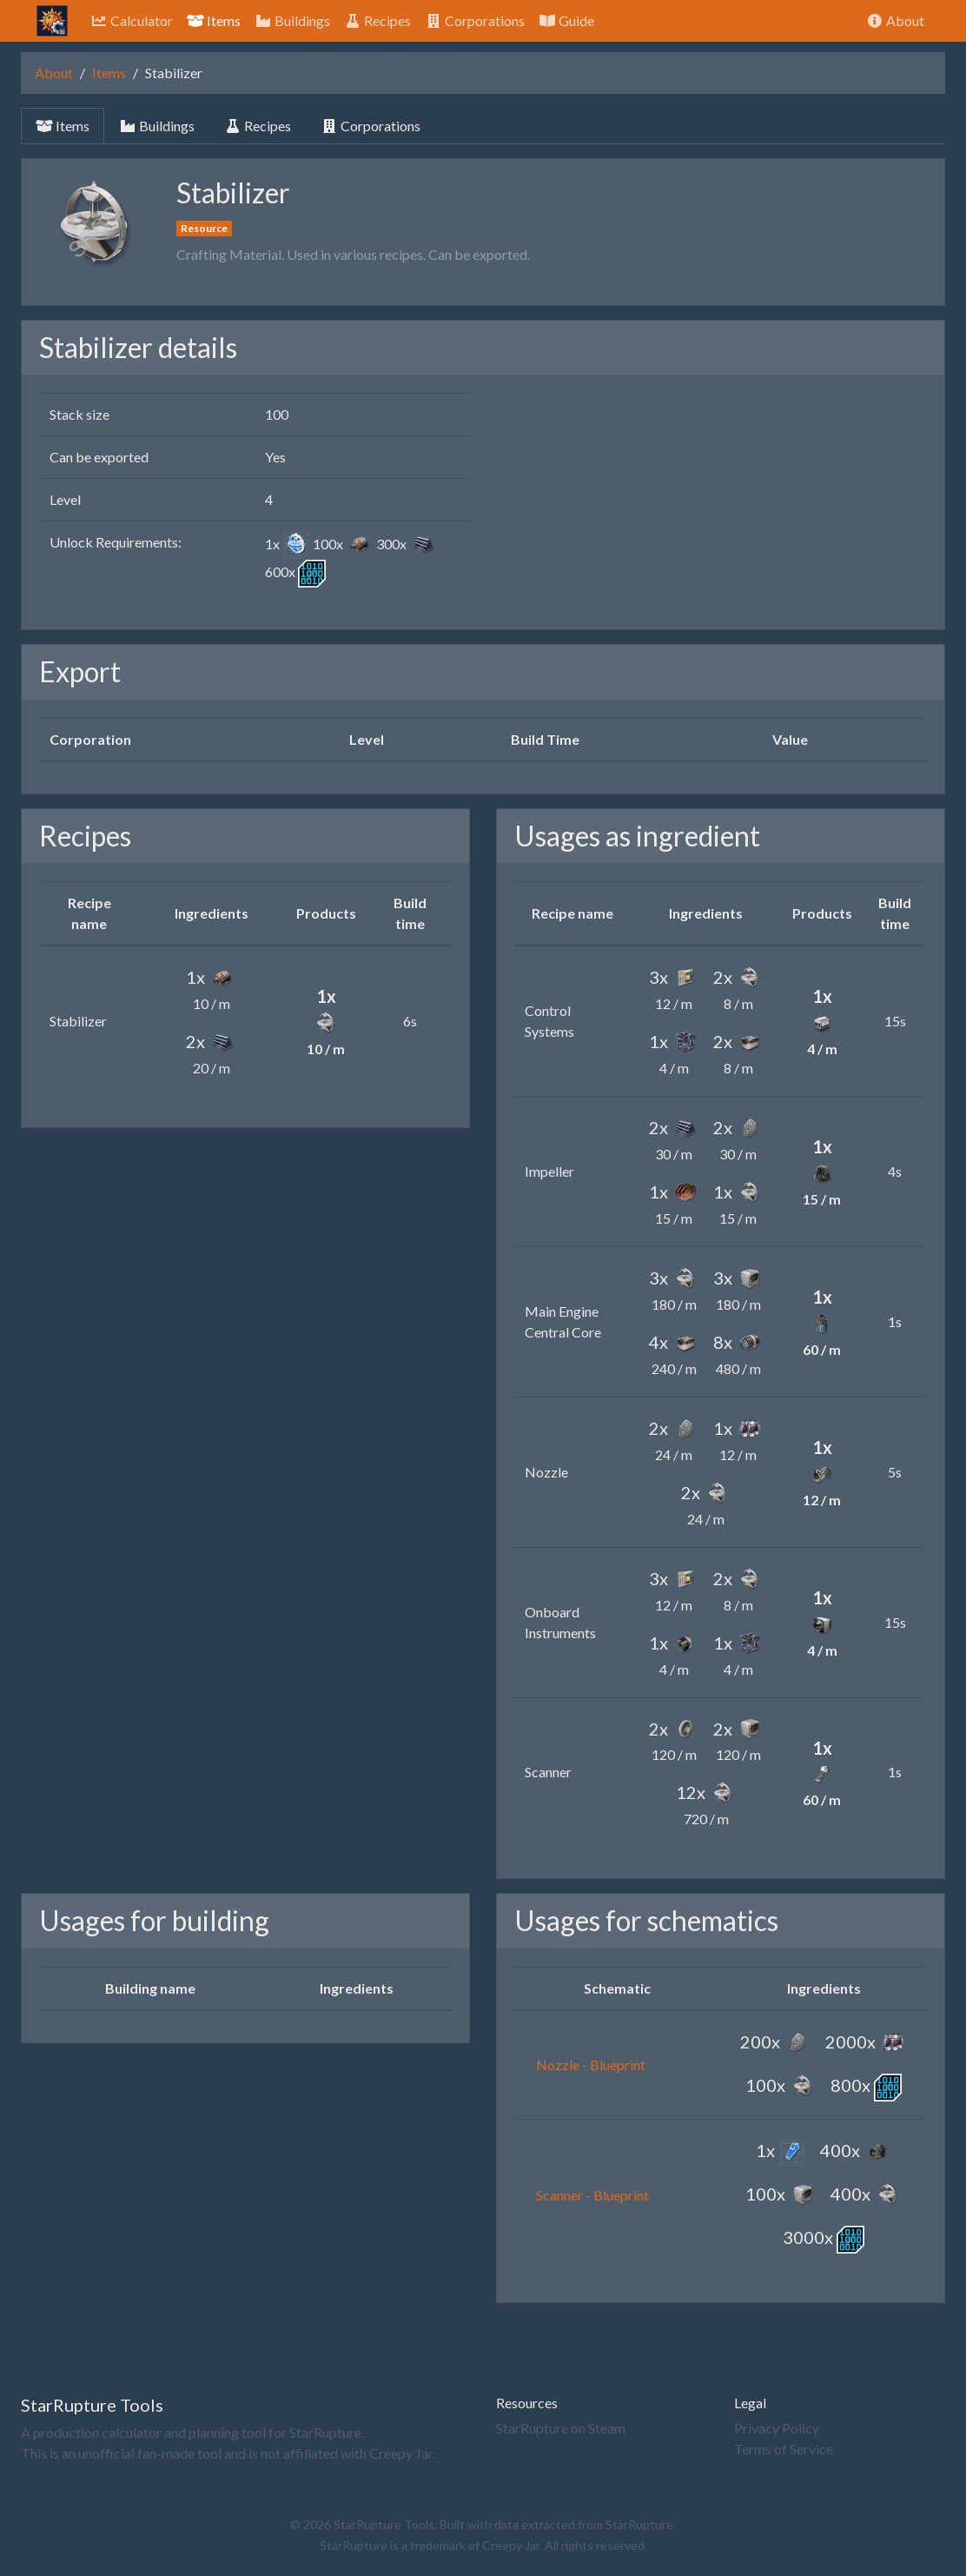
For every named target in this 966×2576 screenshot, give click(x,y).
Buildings (292, 20)
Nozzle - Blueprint (590, 2064)
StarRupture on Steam (560, 2428)
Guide (566, 20)
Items (214, 20)
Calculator (131, 20)
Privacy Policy (776, 2428)
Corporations (475, 20)
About (895, 20)
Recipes (377, 20)
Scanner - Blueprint (592, 2195)
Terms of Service (783, 2448)
